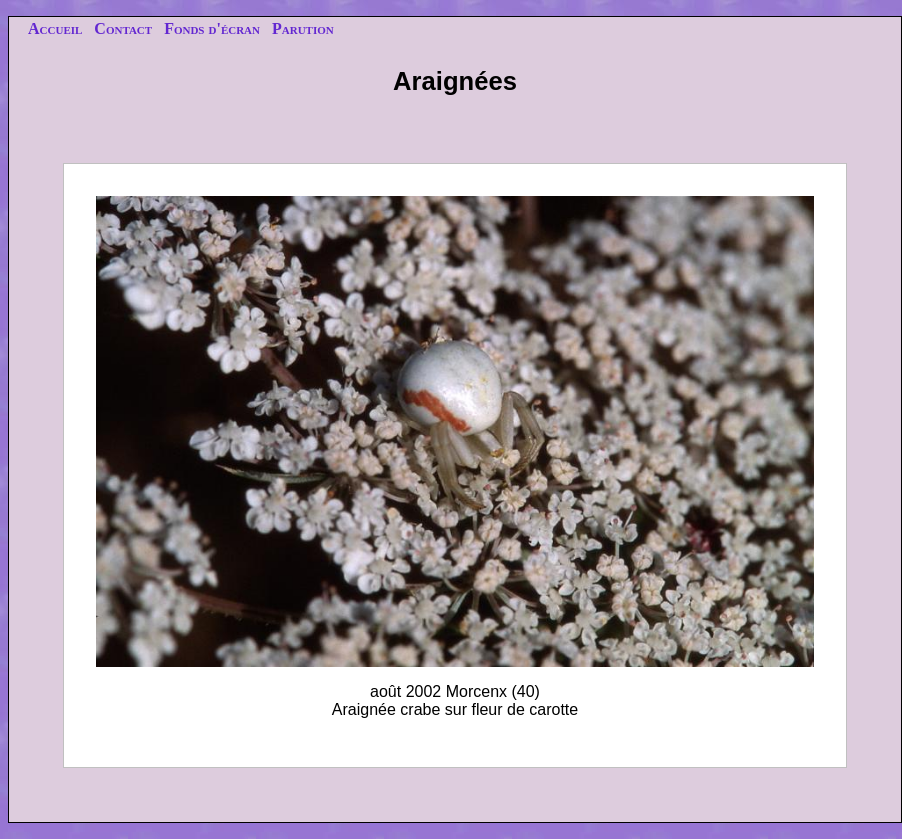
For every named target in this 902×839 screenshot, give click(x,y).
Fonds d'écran (212, 28)
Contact (123, 28)
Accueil (55, 28)
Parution (303, 28)
